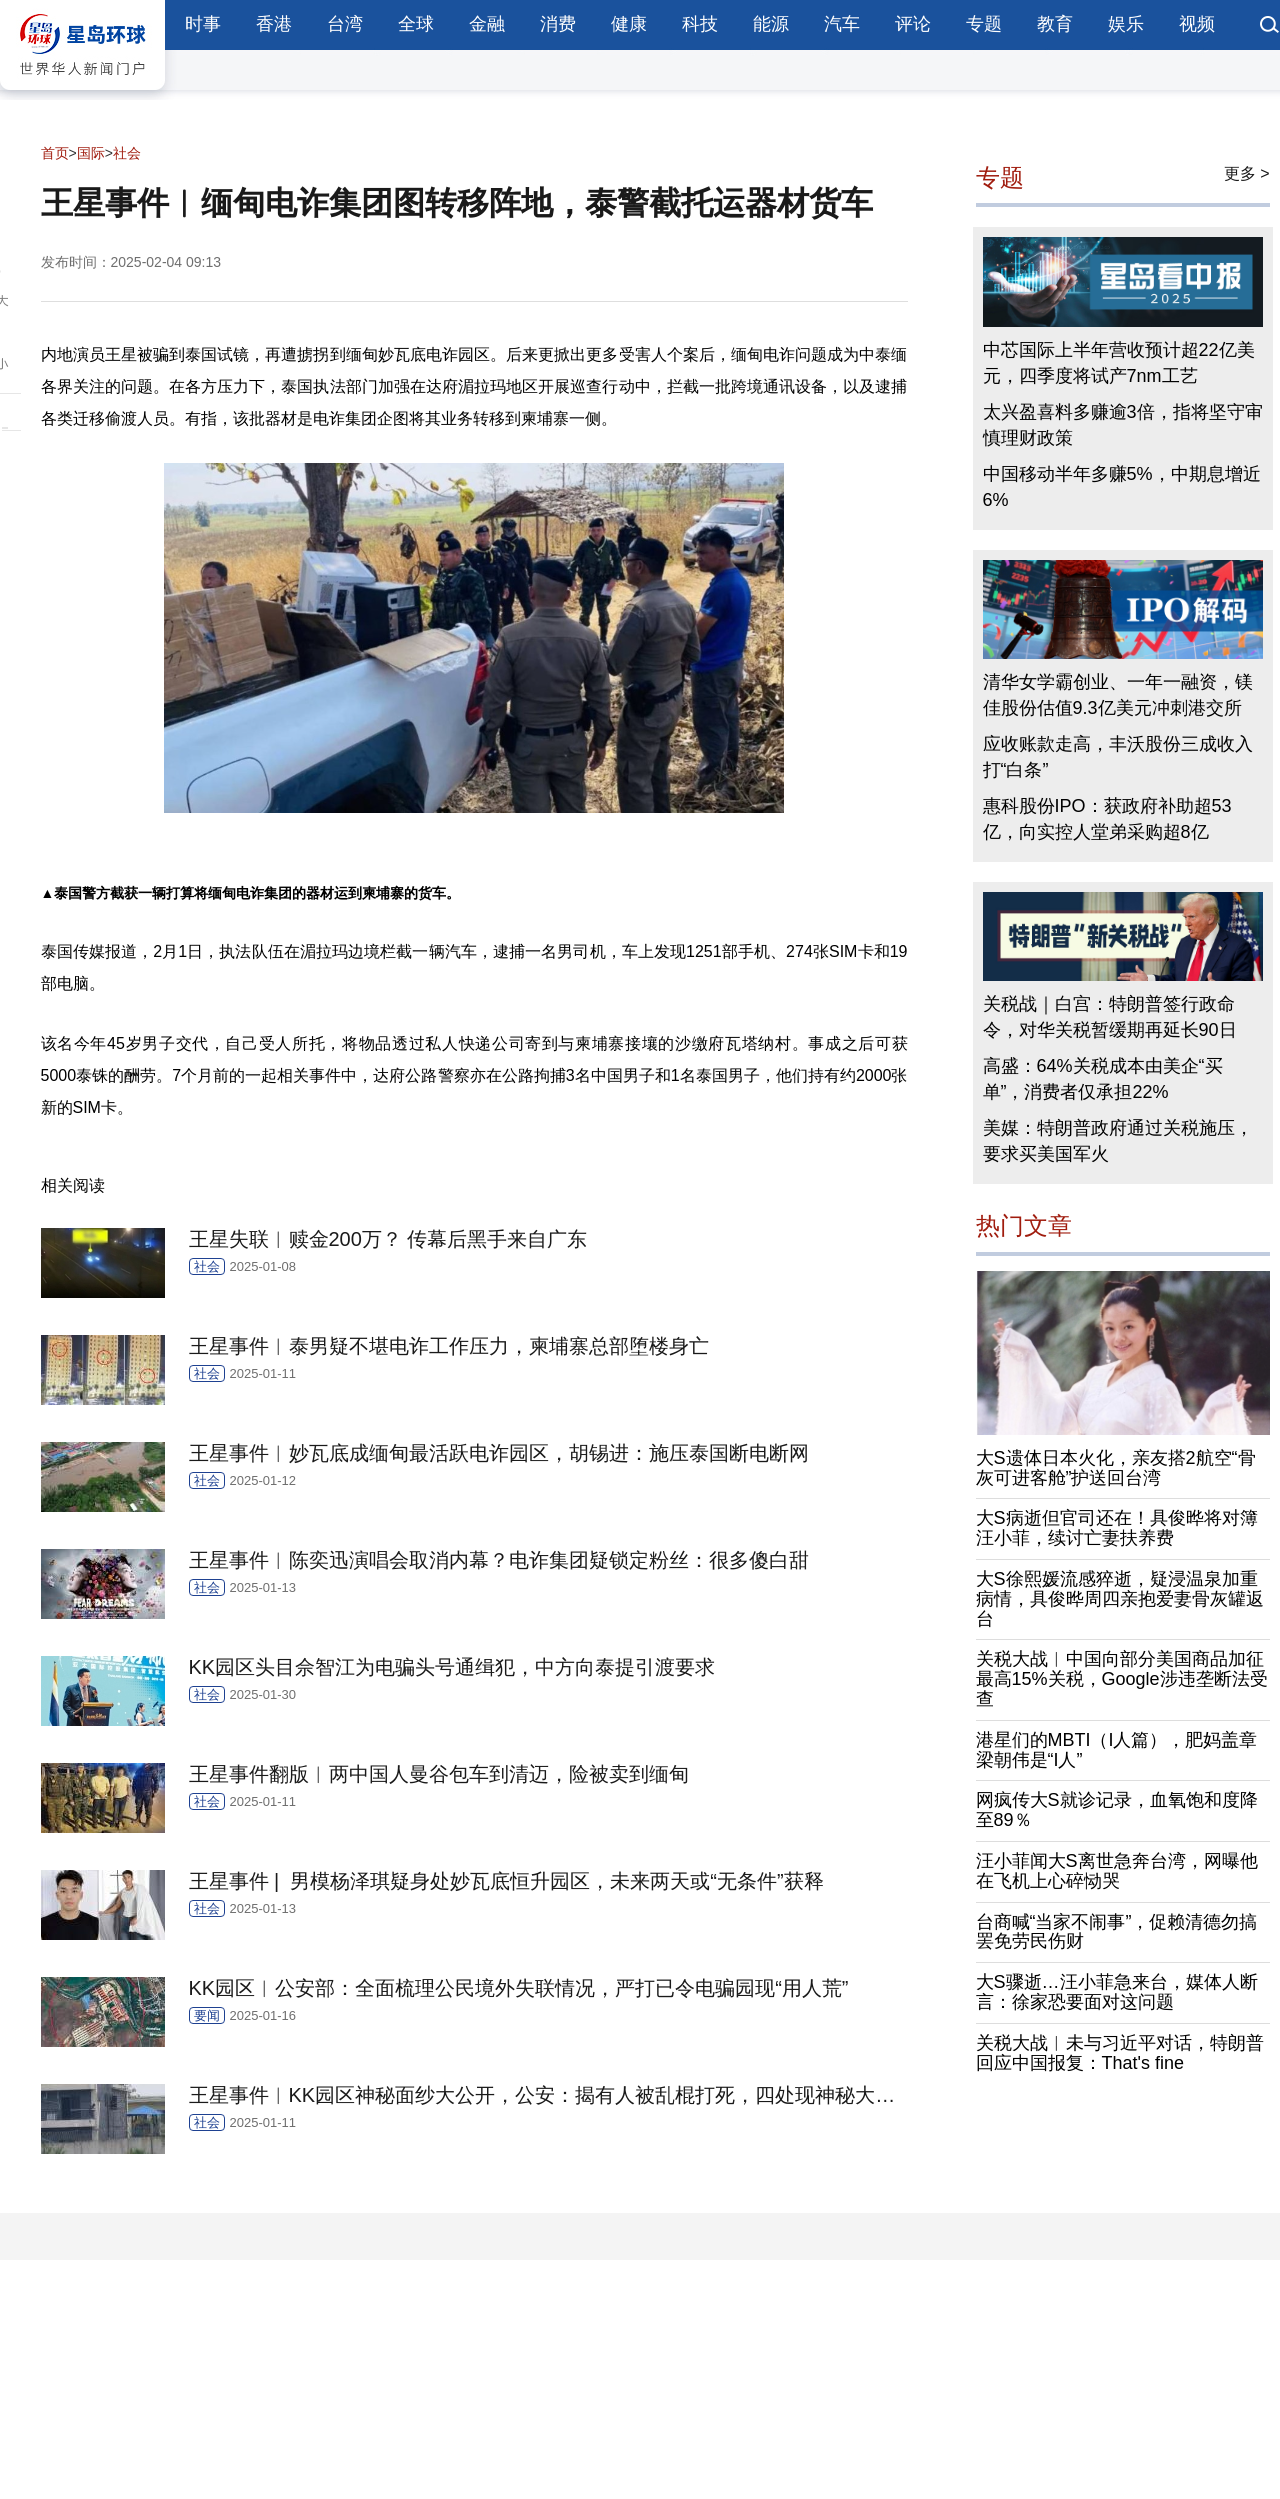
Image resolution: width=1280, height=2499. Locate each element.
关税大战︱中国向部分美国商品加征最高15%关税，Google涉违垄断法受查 (1122, 1679)
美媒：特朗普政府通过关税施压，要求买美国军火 (1118, 1141)
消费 (558, 24)
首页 (55, 153)
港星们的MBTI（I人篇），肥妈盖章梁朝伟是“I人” (1117, 1750)
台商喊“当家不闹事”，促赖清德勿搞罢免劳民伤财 (1117, 1932)
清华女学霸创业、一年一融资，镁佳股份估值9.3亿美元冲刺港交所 (1118, 695)
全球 (416, 24)
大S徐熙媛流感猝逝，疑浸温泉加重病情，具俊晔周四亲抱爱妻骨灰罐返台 (1120, 1599)
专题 (984, 24)
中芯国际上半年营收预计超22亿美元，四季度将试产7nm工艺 (1119, 363)
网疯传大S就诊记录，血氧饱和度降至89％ (1117, 1810)
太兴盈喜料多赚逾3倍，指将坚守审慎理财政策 (1123, 425)
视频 (1197, 24)
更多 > (1247, 173)
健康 (629, 24)
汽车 (842, 24)
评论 (913, 24)
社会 (127, 153)
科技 (700, 24)
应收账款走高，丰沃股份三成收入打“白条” (1118, 757)
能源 (771, 24)
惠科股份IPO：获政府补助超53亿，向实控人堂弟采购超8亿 (1107, 819)
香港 (274, 24)
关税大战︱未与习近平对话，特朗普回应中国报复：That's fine (1120, 2053)
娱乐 (1126, 24)
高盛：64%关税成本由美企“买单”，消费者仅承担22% (1103, 1079)
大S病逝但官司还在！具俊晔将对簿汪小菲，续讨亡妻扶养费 (1117, 1528)
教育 (1055, 24)
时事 (203, 24)
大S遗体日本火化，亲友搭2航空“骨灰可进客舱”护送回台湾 (1116, 1468)
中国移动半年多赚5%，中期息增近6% (1122, 487)
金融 (487, 24)
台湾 (345, 24)
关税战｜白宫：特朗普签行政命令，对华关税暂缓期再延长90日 (1110, 1017)
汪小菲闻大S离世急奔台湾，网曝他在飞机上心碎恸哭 (1117, 1871)
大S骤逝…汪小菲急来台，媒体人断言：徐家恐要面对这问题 (1117, 1992)
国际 (91, 153)
